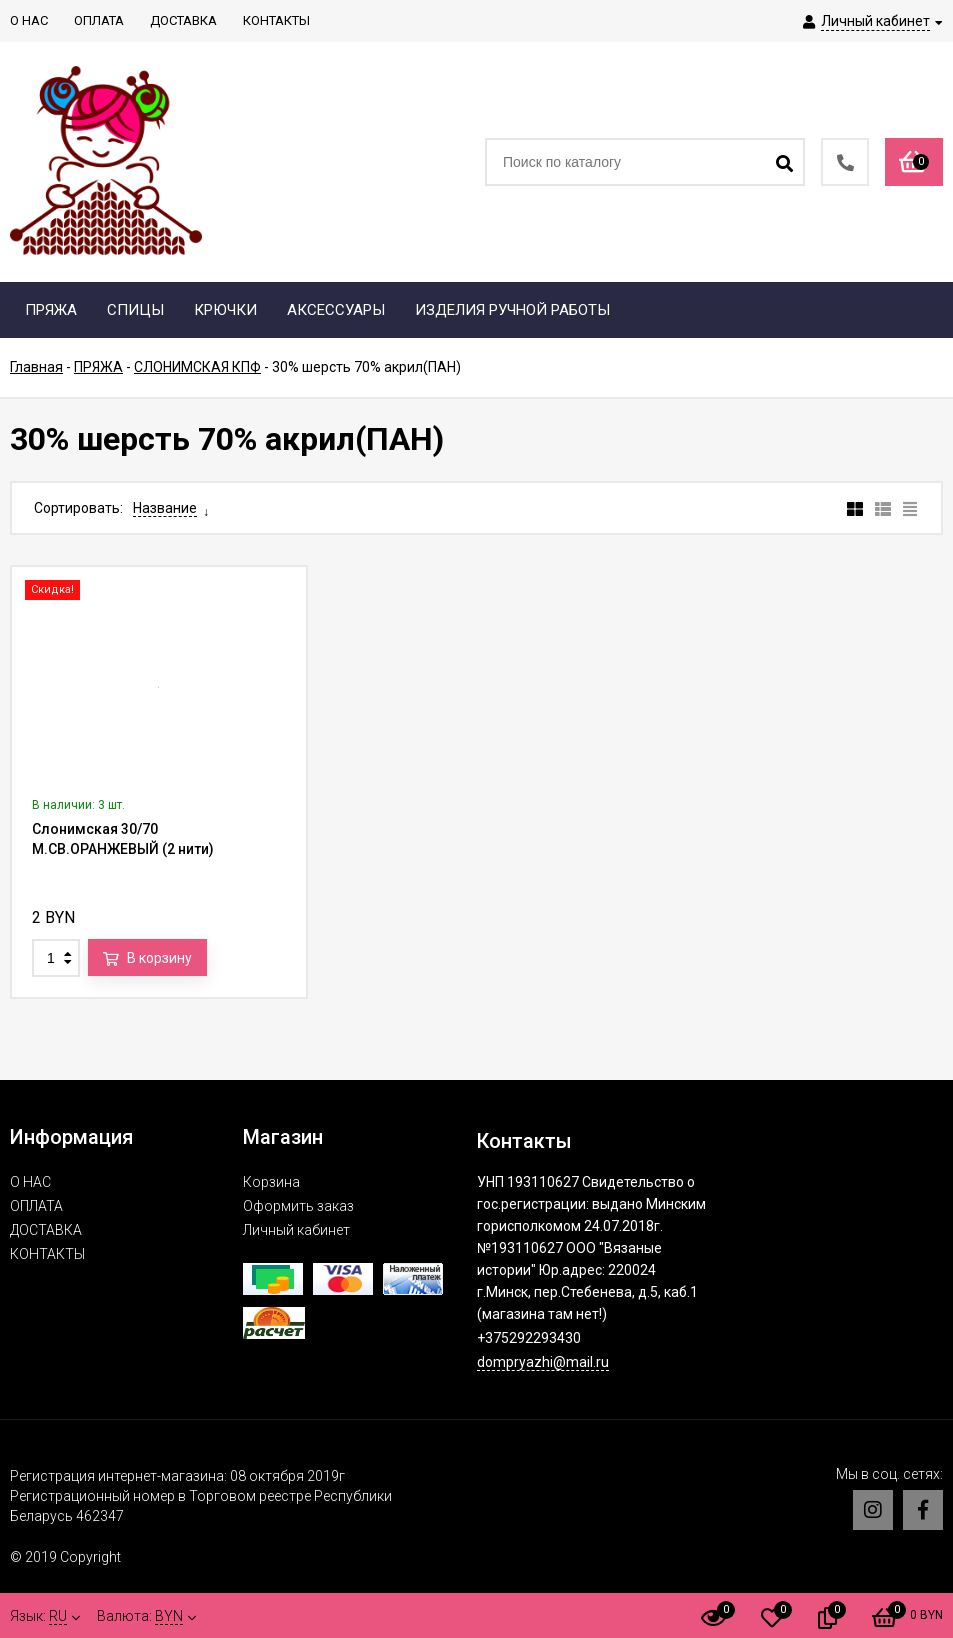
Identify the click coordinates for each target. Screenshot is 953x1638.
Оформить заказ (298, 1206)
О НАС (30, 1182)
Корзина (271, 1182)
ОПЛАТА (36, 1206)
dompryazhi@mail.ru (543, 1362)
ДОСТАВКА (46, 1230)
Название (165, 508)
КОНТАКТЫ (47, 1254)
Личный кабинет (296, 1230)
